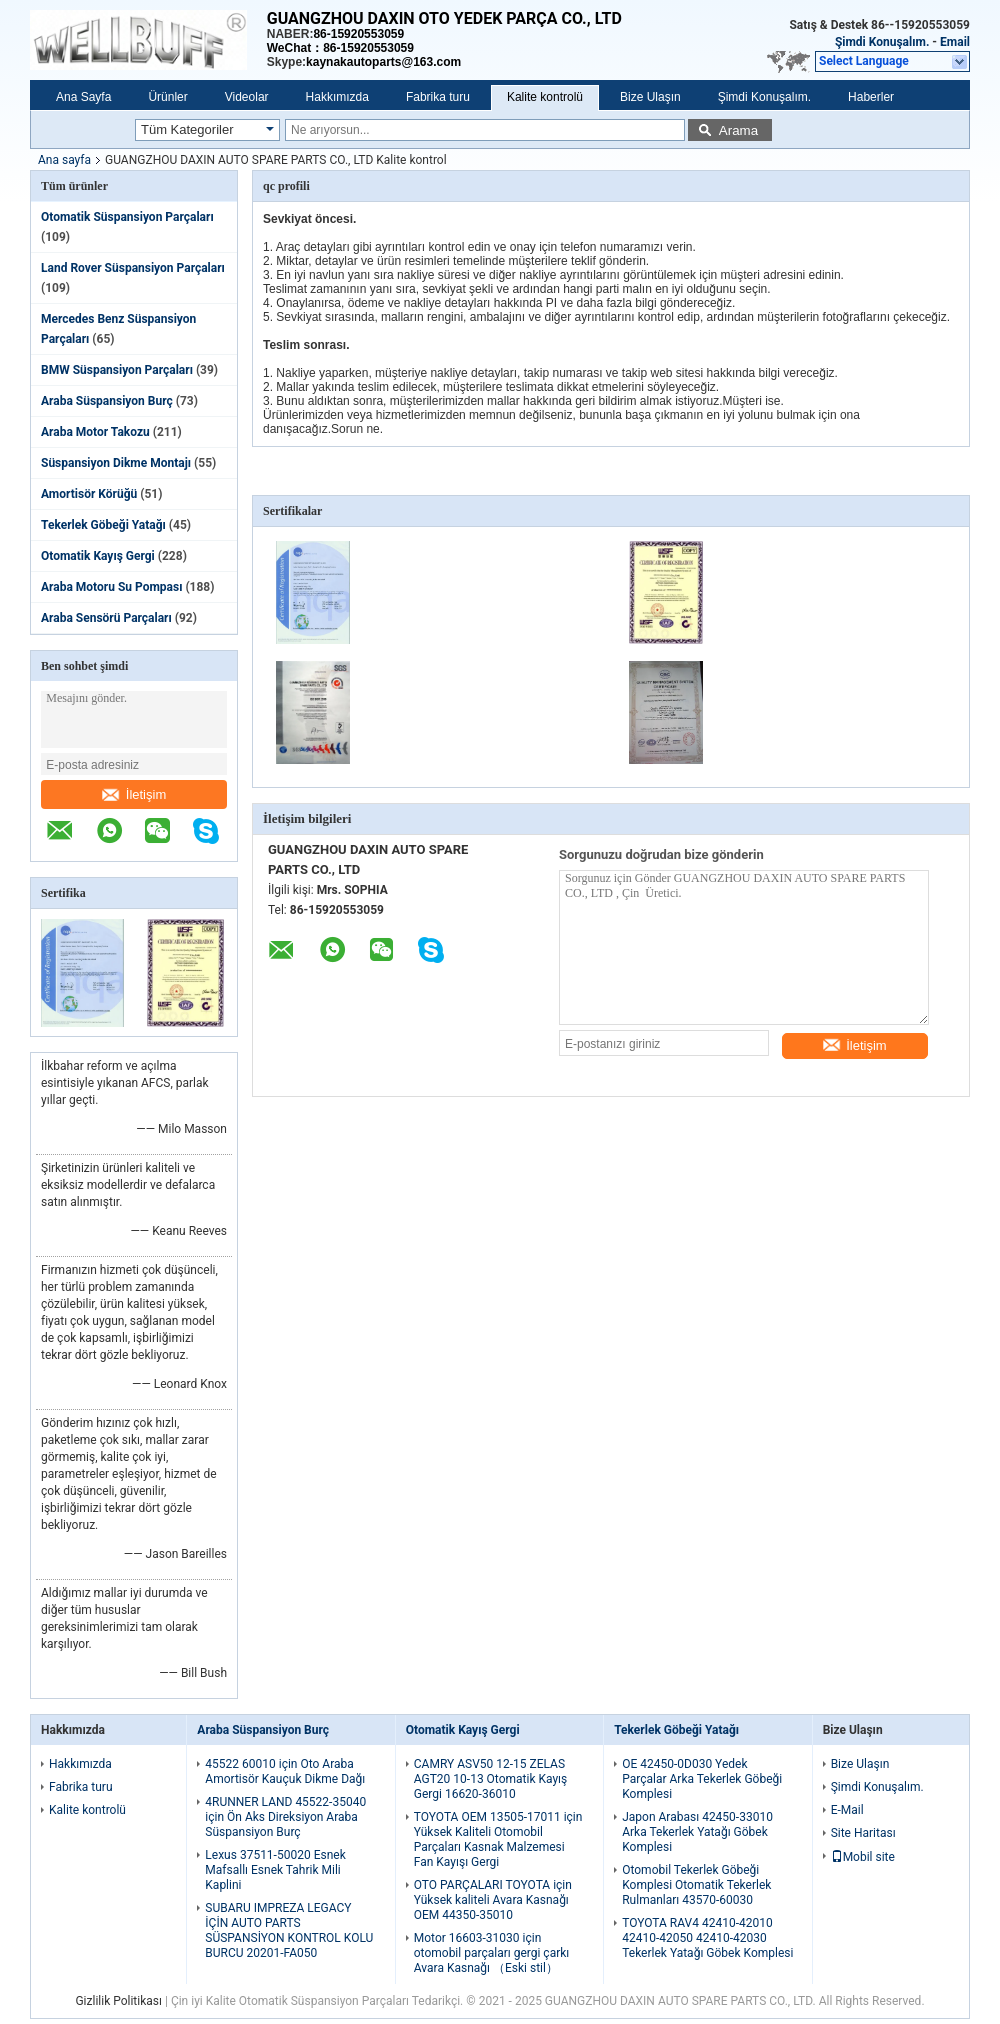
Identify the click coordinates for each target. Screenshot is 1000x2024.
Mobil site (863, 1857)
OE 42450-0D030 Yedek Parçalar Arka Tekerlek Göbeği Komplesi (702, 1779)
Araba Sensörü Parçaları (106, 618)
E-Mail (847, 1810)
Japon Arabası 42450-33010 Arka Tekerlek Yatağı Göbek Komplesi (697, 1832)
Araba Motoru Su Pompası (111, 587)
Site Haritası (863, 1833)
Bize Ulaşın (650, 97)
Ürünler (167, 97)
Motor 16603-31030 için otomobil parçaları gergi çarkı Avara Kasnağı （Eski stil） (492, 1953)
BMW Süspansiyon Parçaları (117, 370)
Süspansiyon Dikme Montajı (116, 463)
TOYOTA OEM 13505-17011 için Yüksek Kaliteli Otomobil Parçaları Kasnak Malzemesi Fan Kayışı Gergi (498, 1839)
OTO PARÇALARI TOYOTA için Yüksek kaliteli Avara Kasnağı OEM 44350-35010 (493, 1900)
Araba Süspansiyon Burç (107, 401)
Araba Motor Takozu (95, 432)
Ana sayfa (64, 160)
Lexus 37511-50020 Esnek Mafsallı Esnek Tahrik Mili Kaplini (275, 1870)
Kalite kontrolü (545, 97)
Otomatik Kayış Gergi (98, 556)
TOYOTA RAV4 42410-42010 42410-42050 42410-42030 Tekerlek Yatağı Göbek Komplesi (707, 1938)
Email (955, 42)
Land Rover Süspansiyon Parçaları (133, 268)
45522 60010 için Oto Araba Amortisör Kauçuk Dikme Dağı (285, 1771)
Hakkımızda (337, 97)
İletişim (134, 794)
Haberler (871, 97)
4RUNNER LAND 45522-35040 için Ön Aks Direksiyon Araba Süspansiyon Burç (285, 1817)
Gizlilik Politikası (118, 2001)
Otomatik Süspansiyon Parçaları (127, 217)
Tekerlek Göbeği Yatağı (103, 525)
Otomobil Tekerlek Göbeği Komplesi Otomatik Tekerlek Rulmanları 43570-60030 (696, 1885)
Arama (738, 130)
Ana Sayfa (83, 97)
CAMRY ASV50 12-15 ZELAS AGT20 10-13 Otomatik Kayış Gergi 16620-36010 (491, 1779)
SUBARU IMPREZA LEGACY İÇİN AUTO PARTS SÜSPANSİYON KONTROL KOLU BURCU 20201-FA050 (289, 1930)
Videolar (247, 97)
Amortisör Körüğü (89, 494)
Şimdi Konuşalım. (882, 42)
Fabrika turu (438, 97)
